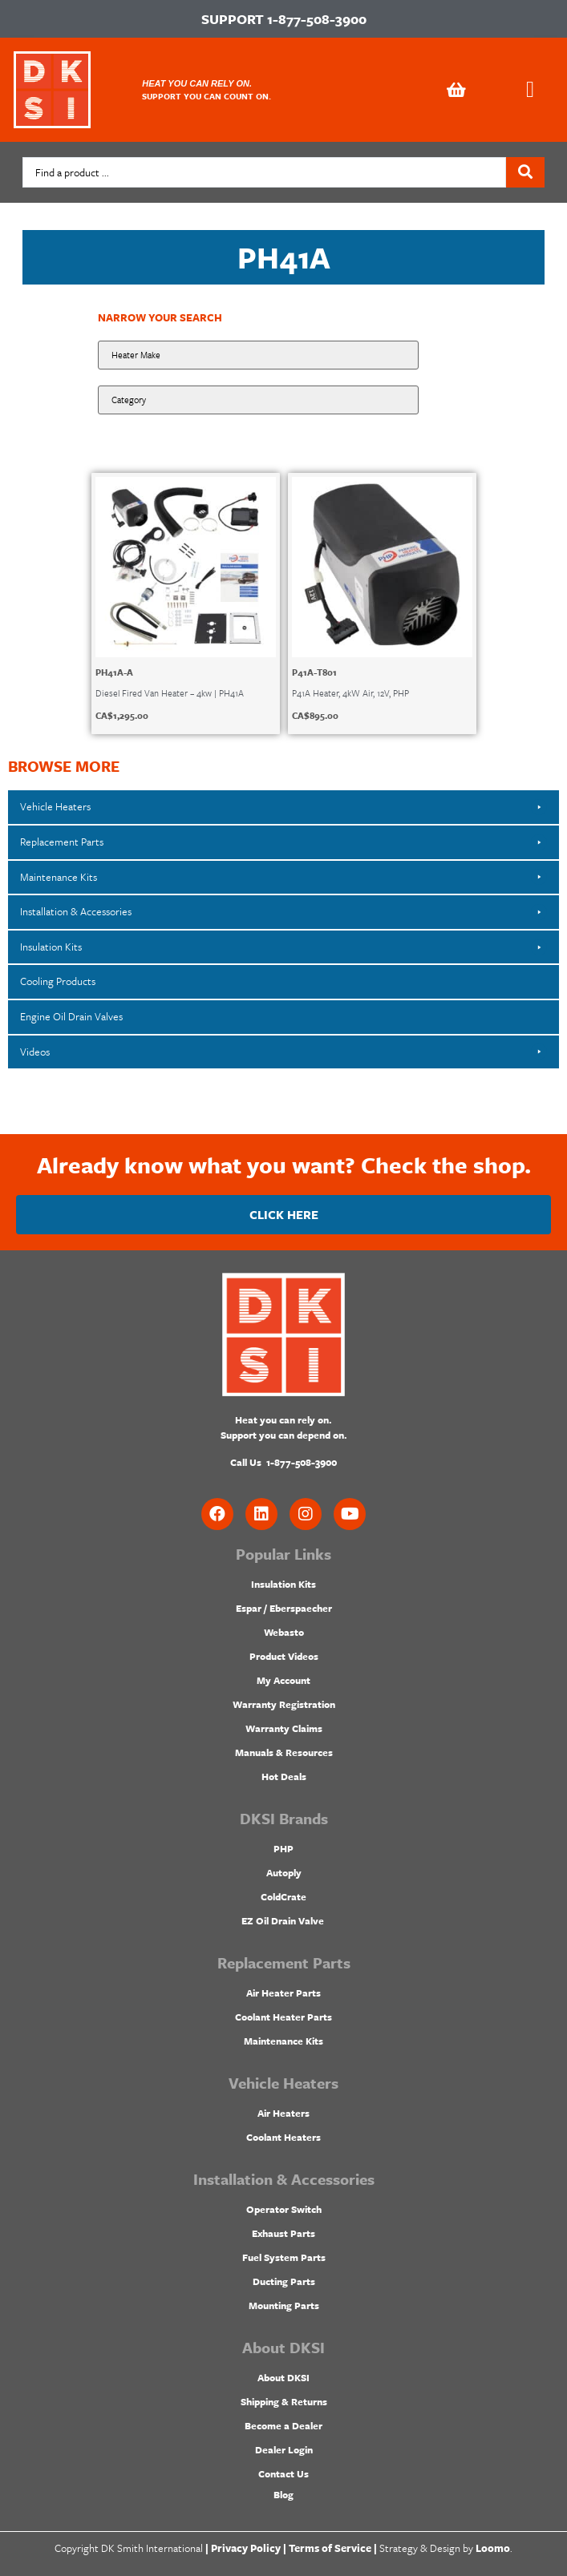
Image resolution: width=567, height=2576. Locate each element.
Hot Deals (283, 1776)
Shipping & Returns (284, 2401)
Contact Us (283, 2473)
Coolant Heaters (283, 2137)
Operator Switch (284, 2209)
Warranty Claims (283, 1728)
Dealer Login (284, 2449)
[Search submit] (525, 172)
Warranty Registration (284, 1704)
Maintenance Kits (283, 2040)
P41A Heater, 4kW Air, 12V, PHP (350, 693)
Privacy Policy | (248, 2548)
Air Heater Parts (283, 1992)
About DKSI (283, 2377)
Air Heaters (283, 2113)
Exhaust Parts (283, 2233)
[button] (530, 90)
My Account (283, 1680)
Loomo (493, 2548)
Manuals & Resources (284, 1752)
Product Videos (283, 1656)
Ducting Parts (284, 2281)
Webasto (284, 1632)
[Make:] (258, 355)
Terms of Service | (333, 2548)
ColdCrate (283, 1896)
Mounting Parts (284, 2305)
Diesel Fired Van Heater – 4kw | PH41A (169, 693)
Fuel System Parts (284, 2257)
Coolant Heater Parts (283, 2016)
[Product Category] (258, 400)
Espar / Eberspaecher (284, 1608)
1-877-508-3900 (317, 19)
